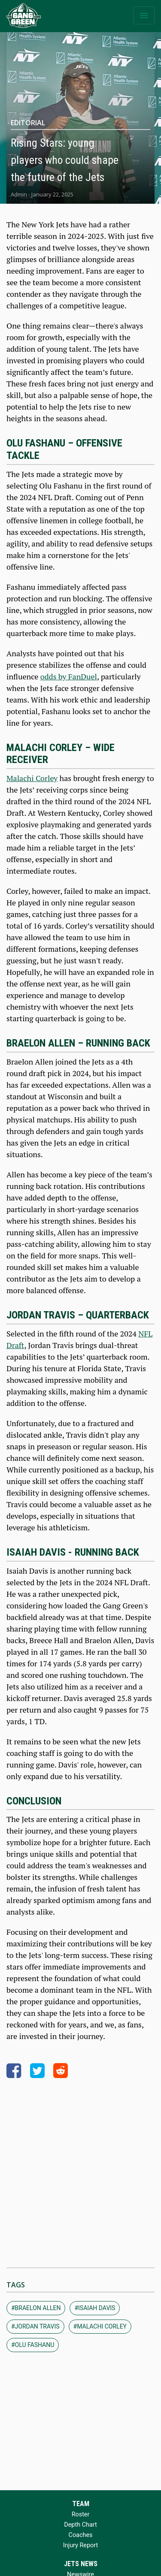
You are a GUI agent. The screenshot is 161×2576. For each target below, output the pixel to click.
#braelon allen (36, 2308)
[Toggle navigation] (144, 15)
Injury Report (80, 2545)
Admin (19, 194)
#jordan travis (35, 2326)
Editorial (28, 122)
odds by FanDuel (68, 676)
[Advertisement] (80, 2170)
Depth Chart (80, 2524)
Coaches (81, 2535)
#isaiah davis (94, 2308)
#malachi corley (100, 2326)
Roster (81, 2514)
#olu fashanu (32, 2344)
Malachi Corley (32, 778)
